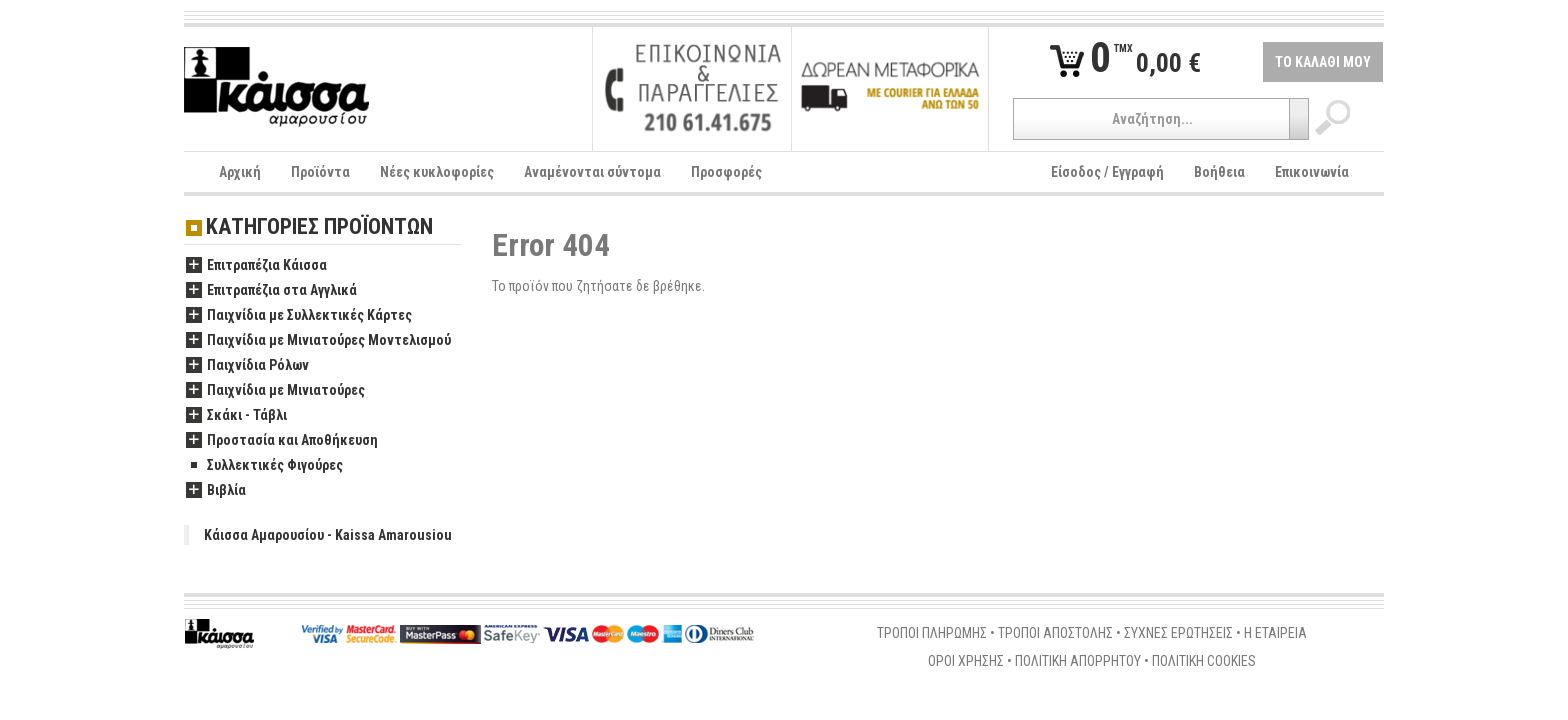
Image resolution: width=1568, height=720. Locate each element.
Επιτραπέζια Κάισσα (256, 266)
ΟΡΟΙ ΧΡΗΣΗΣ (966, 661)
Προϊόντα (320, 172)
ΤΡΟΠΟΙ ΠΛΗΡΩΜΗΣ (932, 633)
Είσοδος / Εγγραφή (1107, 172)
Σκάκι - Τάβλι (236, 416)
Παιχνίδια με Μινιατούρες (275, 391)
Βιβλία (216, 491)
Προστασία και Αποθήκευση (282, 441)
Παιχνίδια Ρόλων (247, 366)
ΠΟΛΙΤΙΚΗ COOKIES (1204, 661)
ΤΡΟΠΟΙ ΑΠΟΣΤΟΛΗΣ (1055, 633)
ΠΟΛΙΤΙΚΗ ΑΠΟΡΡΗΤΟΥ (1078, 661)
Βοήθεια (1219, 172)
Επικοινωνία (1312, 172)
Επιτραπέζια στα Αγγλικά (271, 291)
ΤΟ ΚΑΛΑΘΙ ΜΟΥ (1323, 62)
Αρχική (240, 172)
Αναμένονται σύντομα (592, 172)
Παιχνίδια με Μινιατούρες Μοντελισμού (318, 341)
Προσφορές (726, 172)
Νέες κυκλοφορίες (437, 172)
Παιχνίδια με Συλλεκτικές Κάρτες (299, 316)
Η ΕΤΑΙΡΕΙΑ (1275, 633)
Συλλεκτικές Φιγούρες (264, 466)
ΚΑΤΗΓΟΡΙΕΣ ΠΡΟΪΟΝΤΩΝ (319, 227)
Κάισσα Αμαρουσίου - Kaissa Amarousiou (328, 535)
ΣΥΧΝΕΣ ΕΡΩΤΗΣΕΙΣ (1178, 633)
